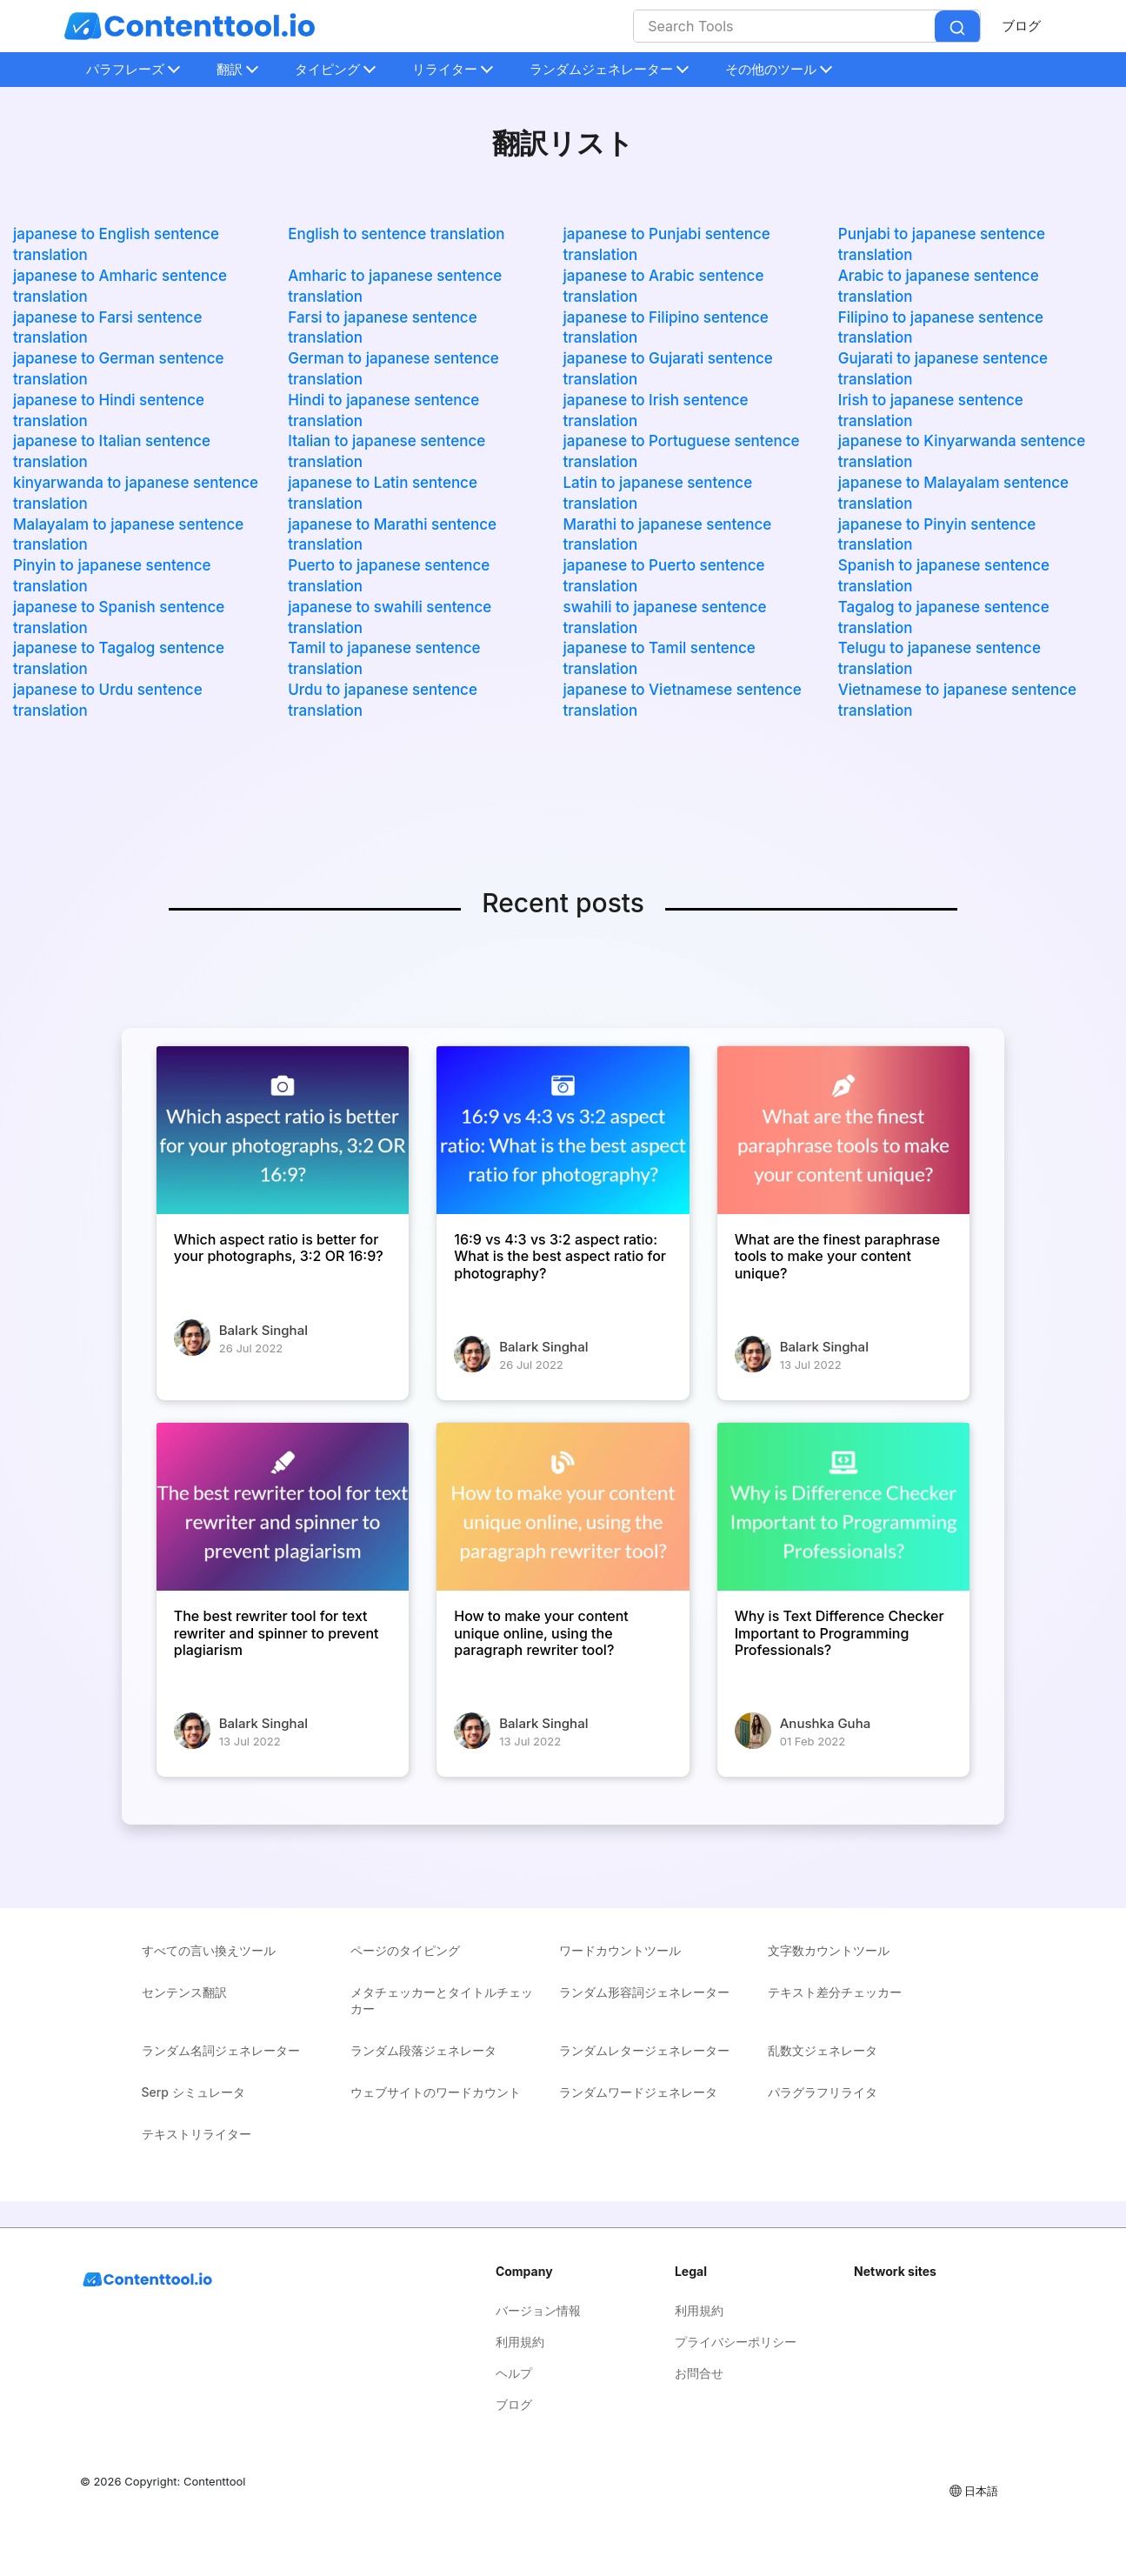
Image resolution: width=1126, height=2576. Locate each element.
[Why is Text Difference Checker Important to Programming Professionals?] (843, 1507)
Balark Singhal (263, 1330)
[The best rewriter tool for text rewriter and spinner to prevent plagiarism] (283, 1507)
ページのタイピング (405, 1950)
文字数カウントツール (828, 1950)
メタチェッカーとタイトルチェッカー (441, 2000)
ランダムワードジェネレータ (638, 2092)
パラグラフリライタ (822, 2092)
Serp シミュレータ (193, 2092)
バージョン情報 (538, 2310)
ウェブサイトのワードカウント (435, 2092)
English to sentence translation (396, 234)
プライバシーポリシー (735, 2341)
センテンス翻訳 (184, 1992)
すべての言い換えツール (209, 1950)
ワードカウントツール (620, 1950)
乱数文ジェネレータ (822, 2050)
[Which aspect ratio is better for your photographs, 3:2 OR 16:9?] (283, 1130)
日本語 (972, 2490)
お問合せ (699, 2373)
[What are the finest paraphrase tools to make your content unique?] (843, 1130)
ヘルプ (514, 2373)
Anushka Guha (825, 1723)
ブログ (1021, 25)
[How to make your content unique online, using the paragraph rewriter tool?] (562, 1507)
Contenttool (214, 2481)
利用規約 (520, 2341)
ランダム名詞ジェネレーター (221, 2050)
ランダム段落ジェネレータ (423, 2050)
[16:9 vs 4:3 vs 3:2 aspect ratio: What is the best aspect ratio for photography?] (562, 1130)
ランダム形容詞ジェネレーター (644, 1992)
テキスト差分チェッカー (835, 1992)
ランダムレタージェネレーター (644, 2050)
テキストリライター (196, 2133)
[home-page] (189, 26)
